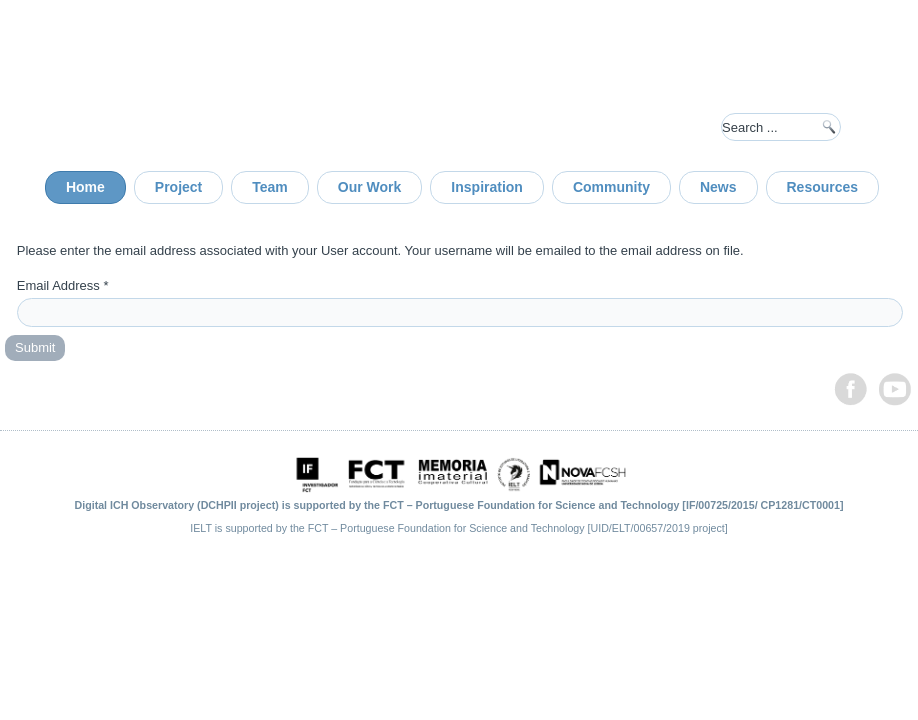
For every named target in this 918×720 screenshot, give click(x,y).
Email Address (63, 285)
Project (178, 187)
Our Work (370, 187)
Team (270, 187)
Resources (823, 187)
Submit (35, 347)
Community (611, 187)
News (718, 187)
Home (85, 187)
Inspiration (487, 187)
